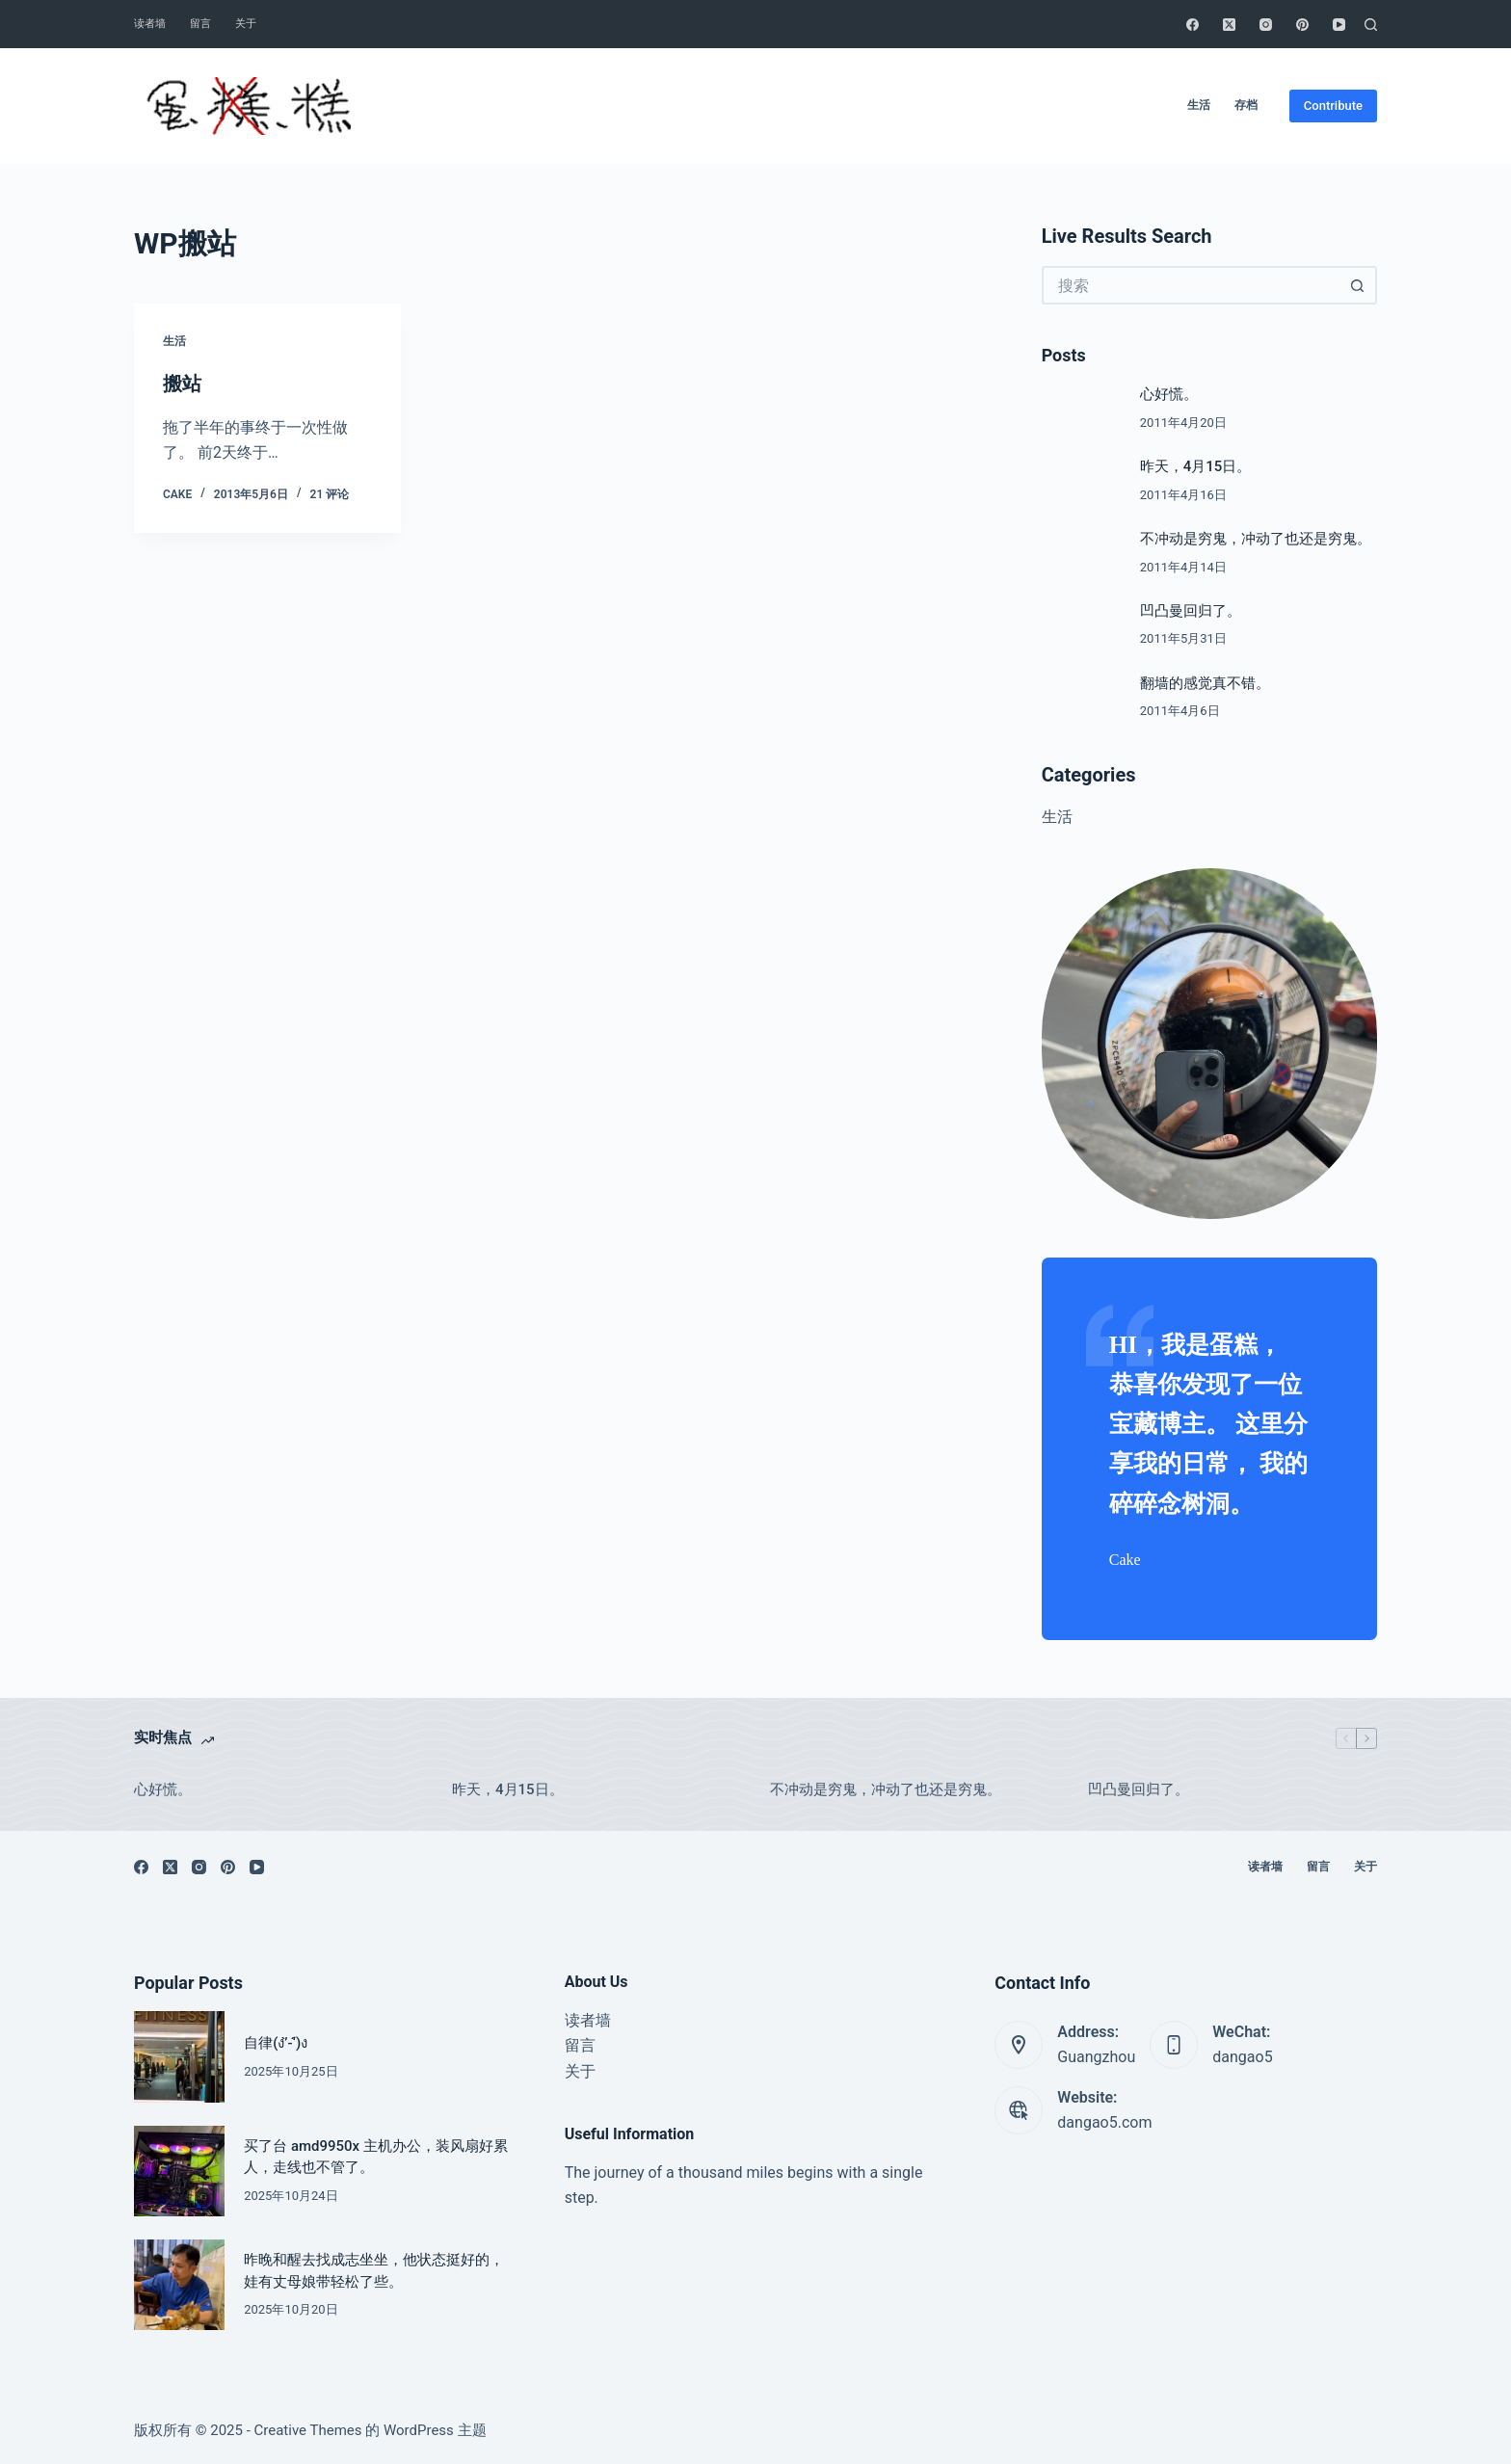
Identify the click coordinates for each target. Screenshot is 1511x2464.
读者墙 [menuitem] (588, 2020)
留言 (200, 23)
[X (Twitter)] (1229, 24)
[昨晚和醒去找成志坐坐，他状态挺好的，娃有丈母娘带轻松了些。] (179, 2284)
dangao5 (1242, 2057)
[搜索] (1371, 24)
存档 (1246, 105)
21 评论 (330, 494)
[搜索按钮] (1358, 285)
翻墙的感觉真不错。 (1205, 683)
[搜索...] (1190, 285)
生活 (1198, 105)
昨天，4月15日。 (1196, 466)
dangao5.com (1104, 2122)
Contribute (1333, 105)
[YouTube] (1339, 24)
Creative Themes (308, 2430)
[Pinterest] (1302, 24)
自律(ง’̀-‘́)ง (275, 2043)
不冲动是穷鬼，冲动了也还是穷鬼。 (1255, 538)
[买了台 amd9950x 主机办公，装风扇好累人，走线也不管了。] (179, 2171)
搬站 (182, 383)
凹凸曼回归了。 (1190, 611)
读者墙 (150, 23)
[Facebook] (1192, 24)
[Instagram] (1265, 24)
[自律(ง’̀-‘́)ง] (179, 2056)
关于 (245, 23)
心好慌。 (1169, 394)
